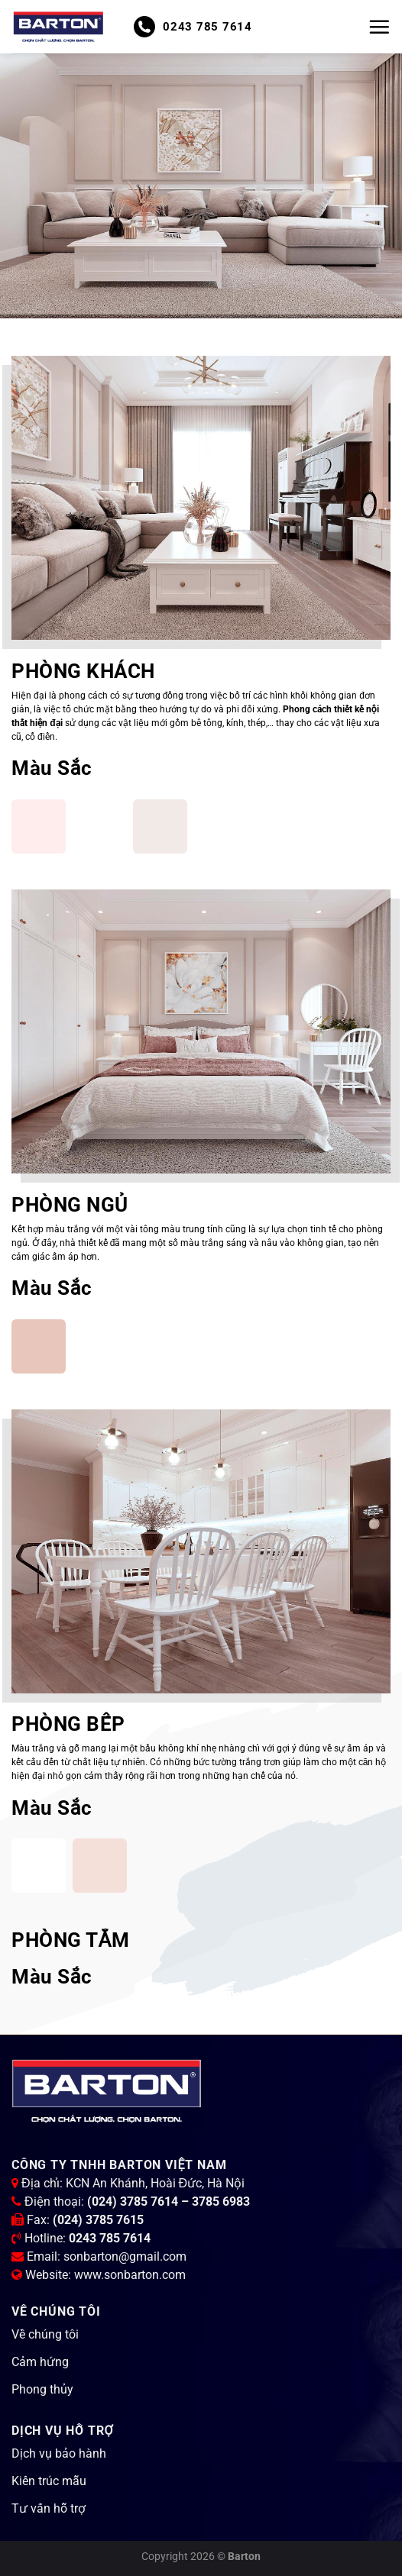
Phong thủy (42, 2389)
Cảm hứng (40, 2362)
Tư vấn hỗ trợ (48, 2508)
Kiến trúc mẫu (48, 2481)
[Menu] (379, 26)
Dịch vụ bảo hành (58, 2453)
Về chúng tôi (45, 2334)
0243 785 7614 (193, 26)
